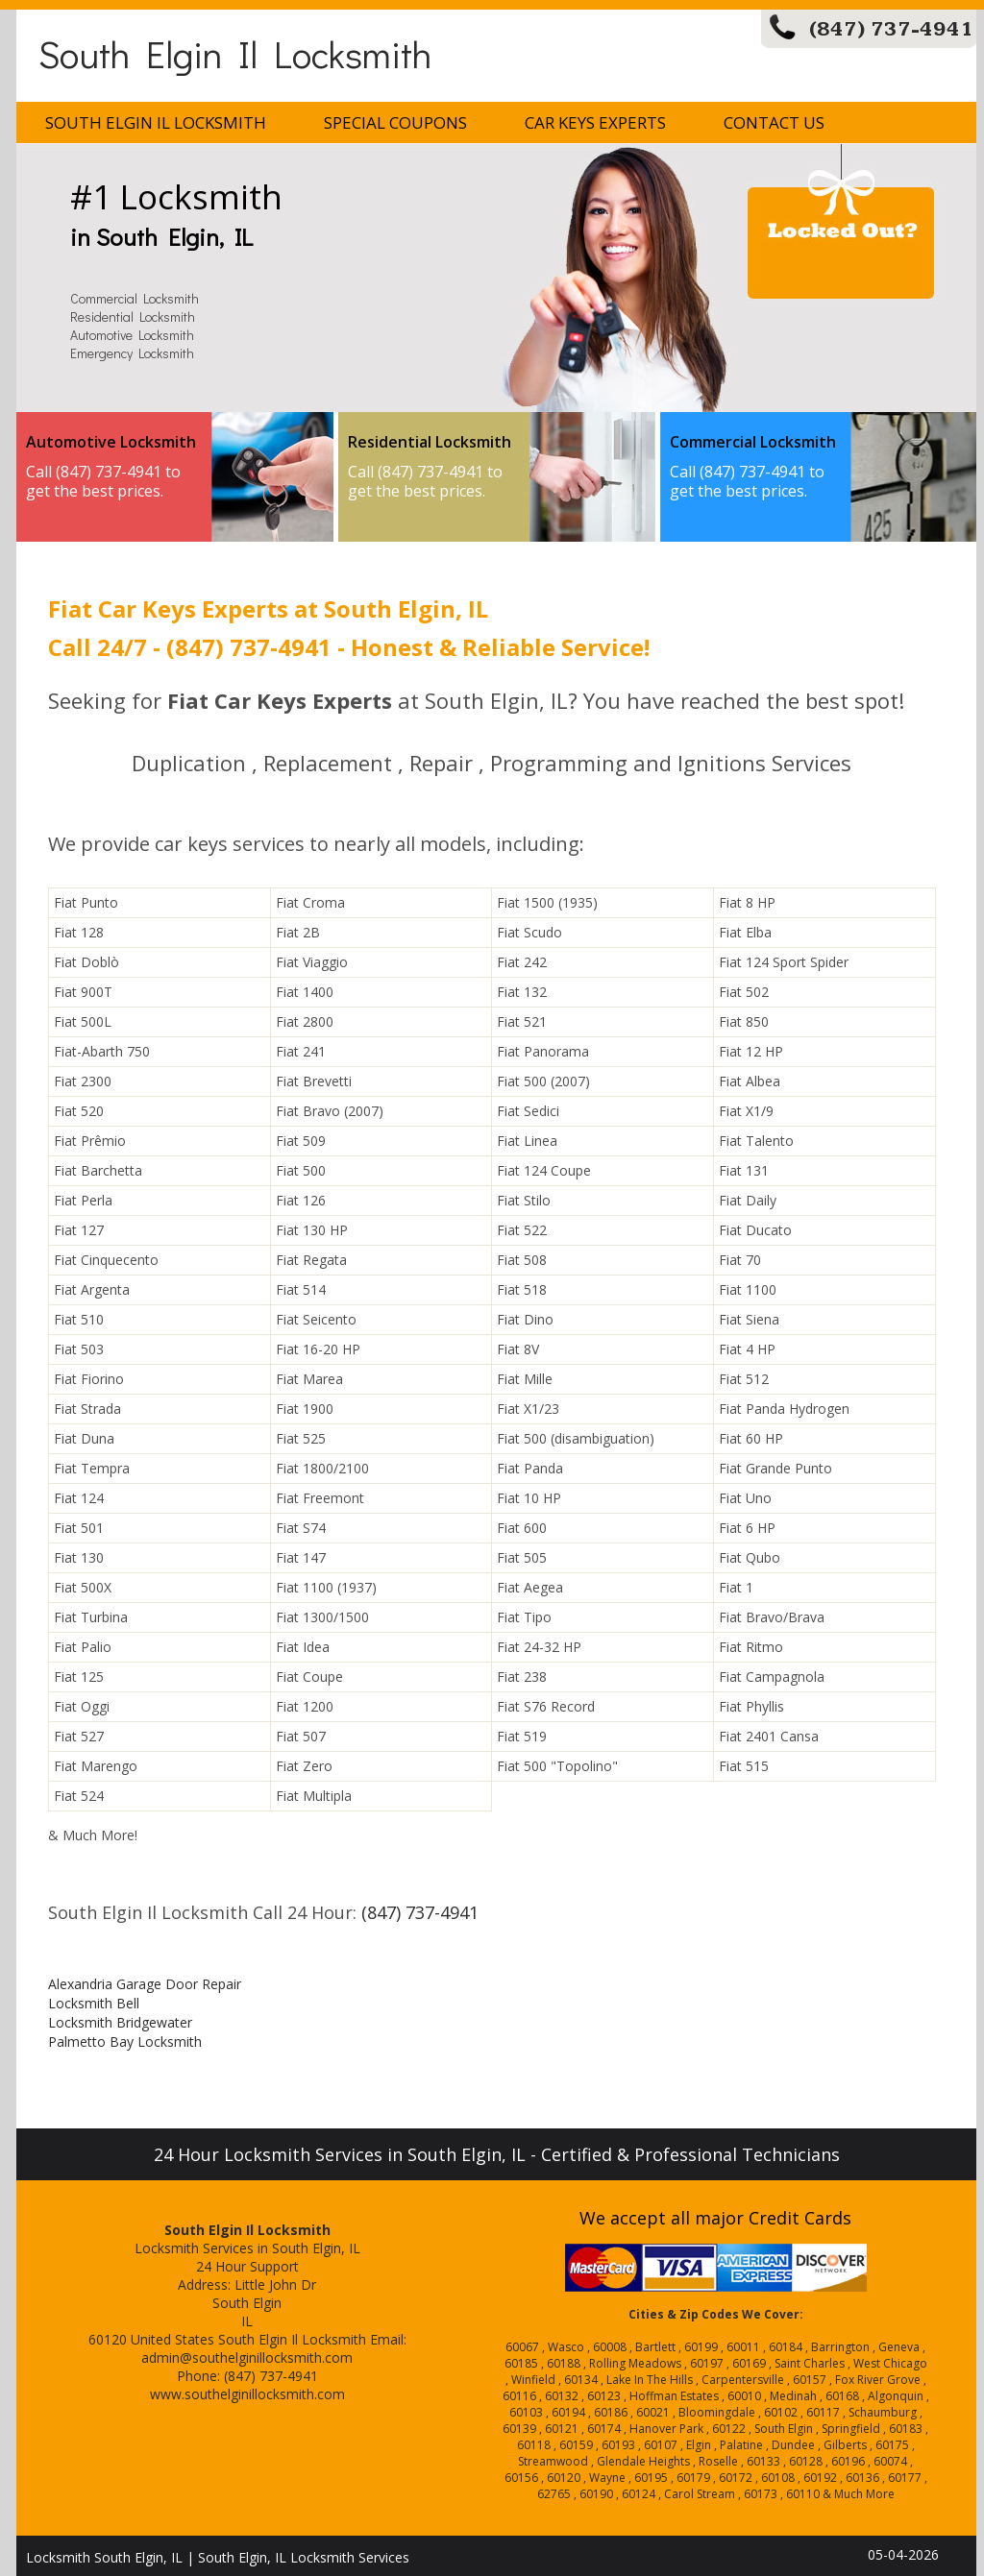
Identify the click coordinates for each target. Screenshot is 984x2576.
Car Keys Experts (595, 122)
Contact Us (774, 122)
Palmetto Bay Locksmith (125, 2041)
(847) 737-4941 (891, 29)
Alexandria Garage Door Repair (144, 1984)
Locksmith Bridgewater (120, 2022)
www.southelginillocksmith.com (247, 2394)
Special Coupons (395, 122)
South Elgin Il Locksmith (234, 53)
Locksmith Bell (93, 2003)
